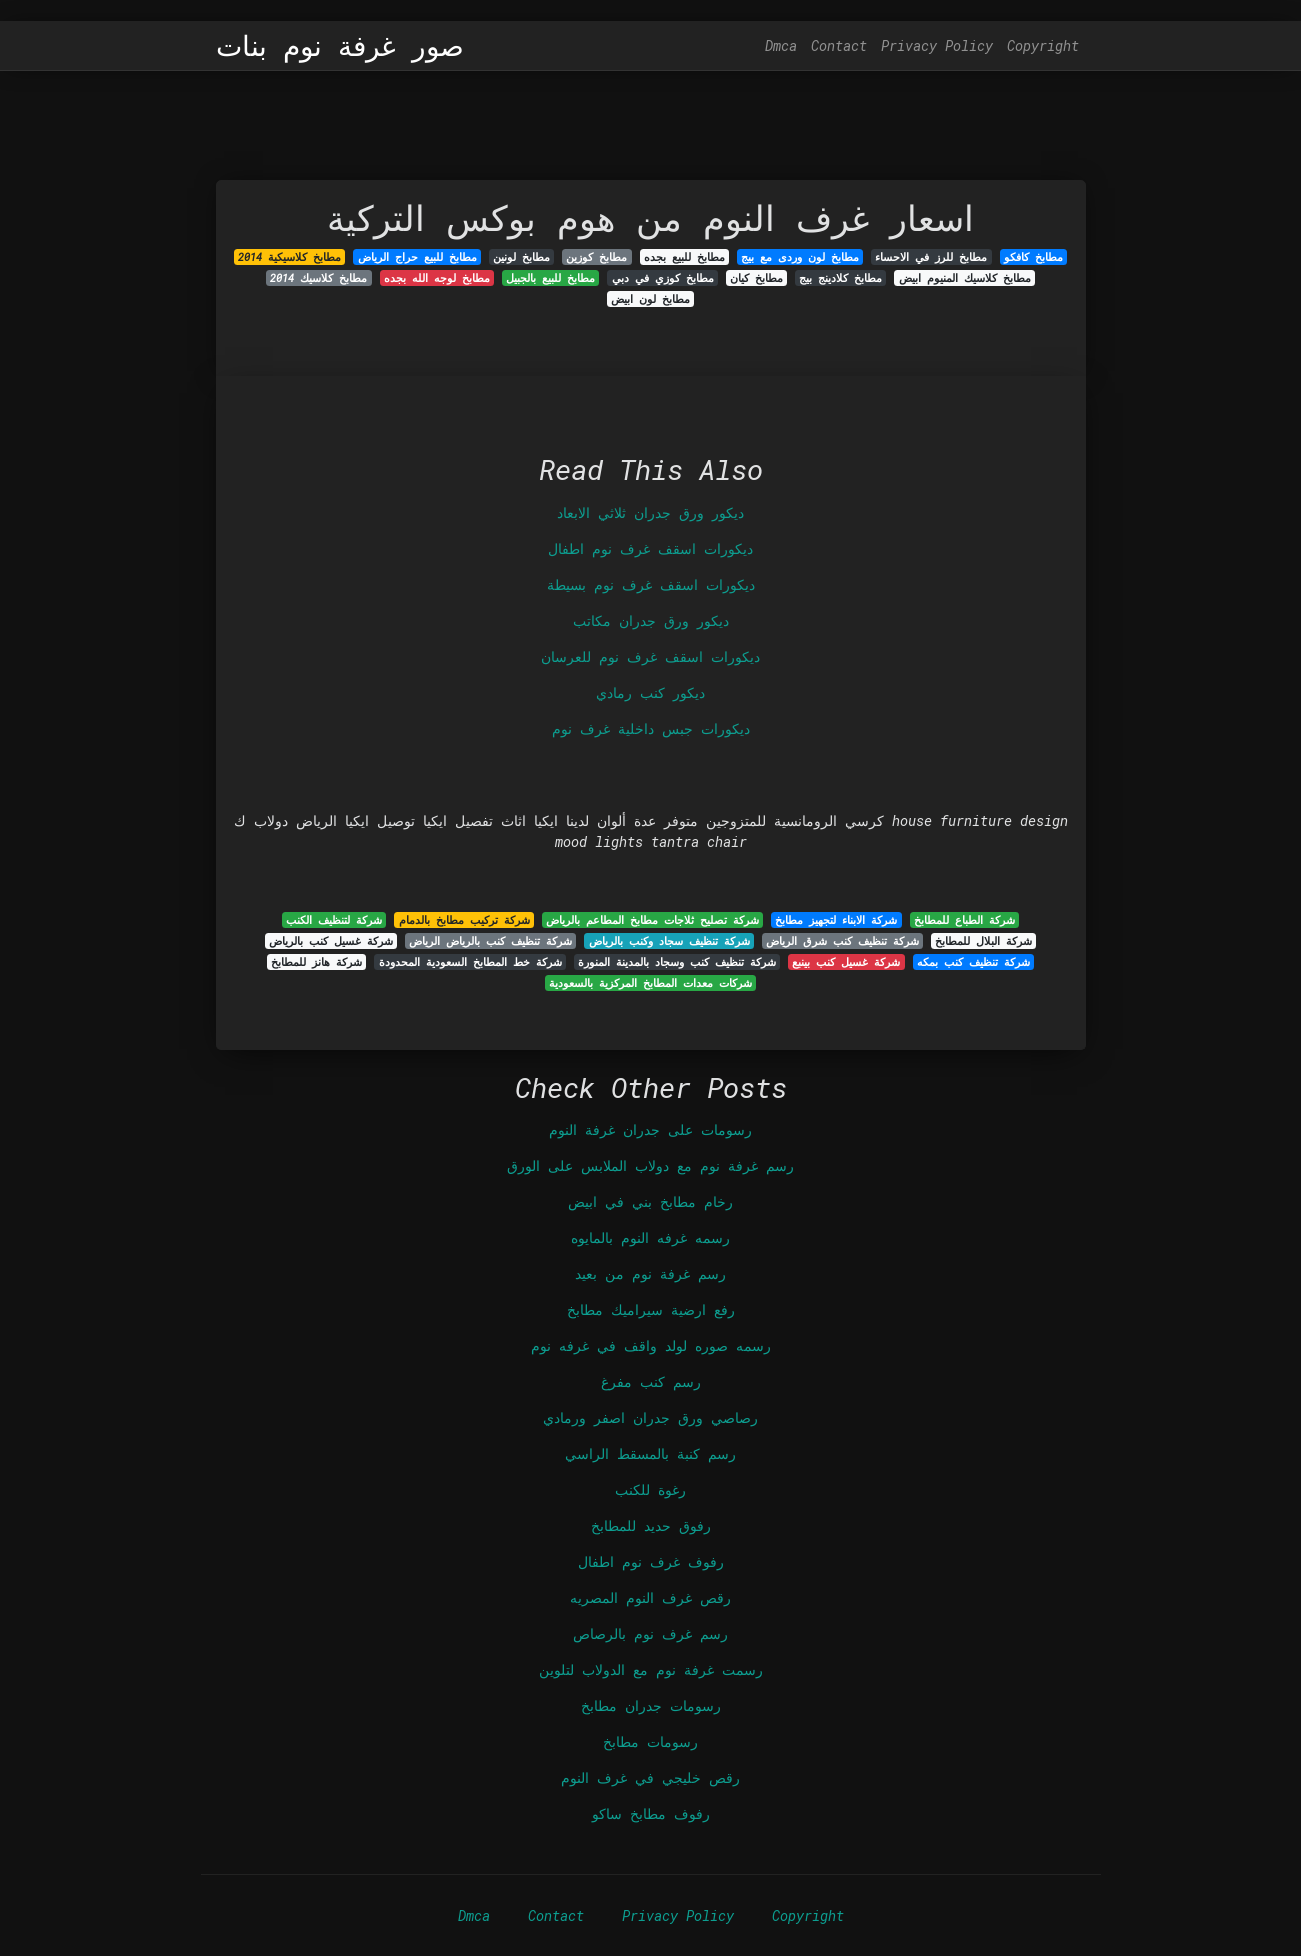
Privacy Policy (937, 45)
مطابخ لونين (521, 257)
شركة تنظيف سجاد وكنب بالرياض (669, 941)
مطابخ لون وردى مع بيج (800, 257)
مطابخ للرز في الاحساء (931, 257)
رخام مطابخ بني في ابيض (650, 1201)
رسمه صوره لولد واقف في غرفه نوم (651, 1345)
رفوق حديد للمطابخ (651, 1525)
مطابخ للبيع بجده (684, 257)
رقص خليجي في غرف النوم (650, 1777)
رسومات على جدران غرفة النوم (650, 1129)
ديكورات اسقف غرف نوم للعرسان (650, 656)
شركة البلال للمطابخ (983, 941)
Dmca (781, 45)
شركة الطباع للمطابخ (964, 920)
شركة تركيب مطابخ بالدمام (464, 920)
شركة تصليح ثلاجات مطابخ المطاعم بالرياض (652, 920)
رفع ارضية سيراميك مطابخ (651, 1309)
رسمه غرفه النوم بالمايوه (650, 1237)
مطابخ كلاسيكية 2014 (289, 257)
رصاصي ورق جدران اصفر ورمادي (650, 1417)
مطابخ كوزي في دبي (663, 278)
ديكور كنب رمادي (650, 692)
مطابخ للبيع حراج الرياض (417, 257)
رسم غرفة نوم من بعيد (650, 1273)
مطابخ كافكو (1033, 257)
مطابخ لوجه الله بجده (437, 278)
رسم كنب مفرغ (651, 1381)
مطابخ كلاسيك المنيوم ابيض (965, 278)
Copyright (1043, 45)
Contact (839, 45)
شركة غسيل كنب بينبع (846, 962)
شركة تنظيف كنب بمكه (973, 962)
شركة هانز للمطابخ (316, 962)
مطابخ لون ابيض (650, 299)
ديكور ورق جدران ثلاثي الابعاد (650, 512)
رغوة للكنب (650, 1489)
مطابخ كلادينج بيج (840, 278)
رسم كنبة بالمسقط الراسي (650, 1453)
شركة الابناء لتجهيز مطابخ (836, 920)
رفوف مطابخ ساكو (651, 1813)
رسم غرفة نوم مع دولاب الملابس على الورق (650, 1165)
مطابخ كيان (756, 278)
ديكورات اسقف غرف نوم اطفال (650, 548)
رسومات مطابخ (650, 1741)
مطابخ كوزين (596, 257)
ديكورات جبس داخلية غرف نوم (651, 728)
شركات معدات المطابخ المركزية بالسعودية (650, 983)
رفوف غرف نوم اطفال (651, 1561)
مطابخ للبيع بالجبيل (550, 278)
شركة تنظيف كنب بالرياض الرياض (490, 941)
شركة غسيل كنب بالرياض (331, 941)
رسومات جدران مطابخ (651, 1705)
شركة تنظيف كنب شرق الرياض (842, 941)
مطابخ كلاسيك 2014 (318, 278)
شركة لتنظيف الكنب (334, 920)
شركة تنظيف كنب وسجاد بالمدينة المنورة (677, 962)
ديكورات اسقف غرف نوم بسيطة (651, 584)
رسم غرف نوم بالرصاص (650, 1633)
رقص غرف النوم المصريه (650, 1597)
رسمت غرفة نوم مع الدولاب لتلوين (651, 1669)
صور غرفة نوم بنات (340, 46)
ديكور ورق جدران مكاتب (651, 620)
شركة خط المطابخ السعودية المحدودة (470, 962)
